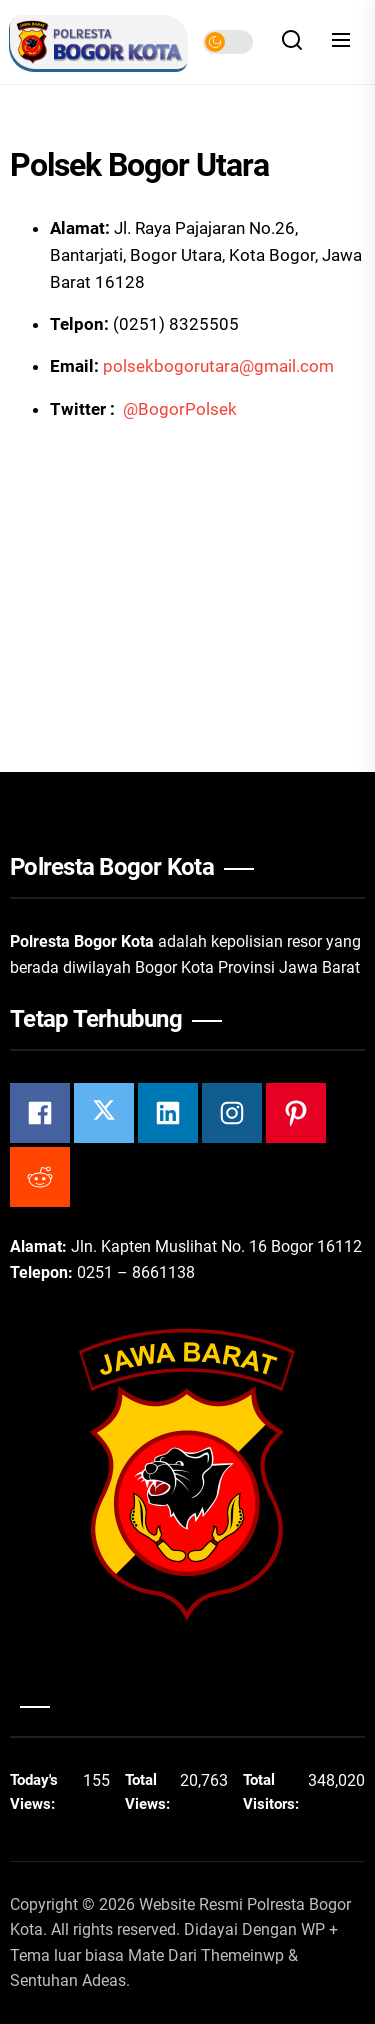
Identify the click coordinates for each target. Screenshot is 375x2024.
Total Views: (149, 1792)
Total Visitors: (273, 1792)
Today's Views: (34, 1792)
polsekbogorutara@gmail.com (218, 366)
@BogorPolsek (180, 409)
